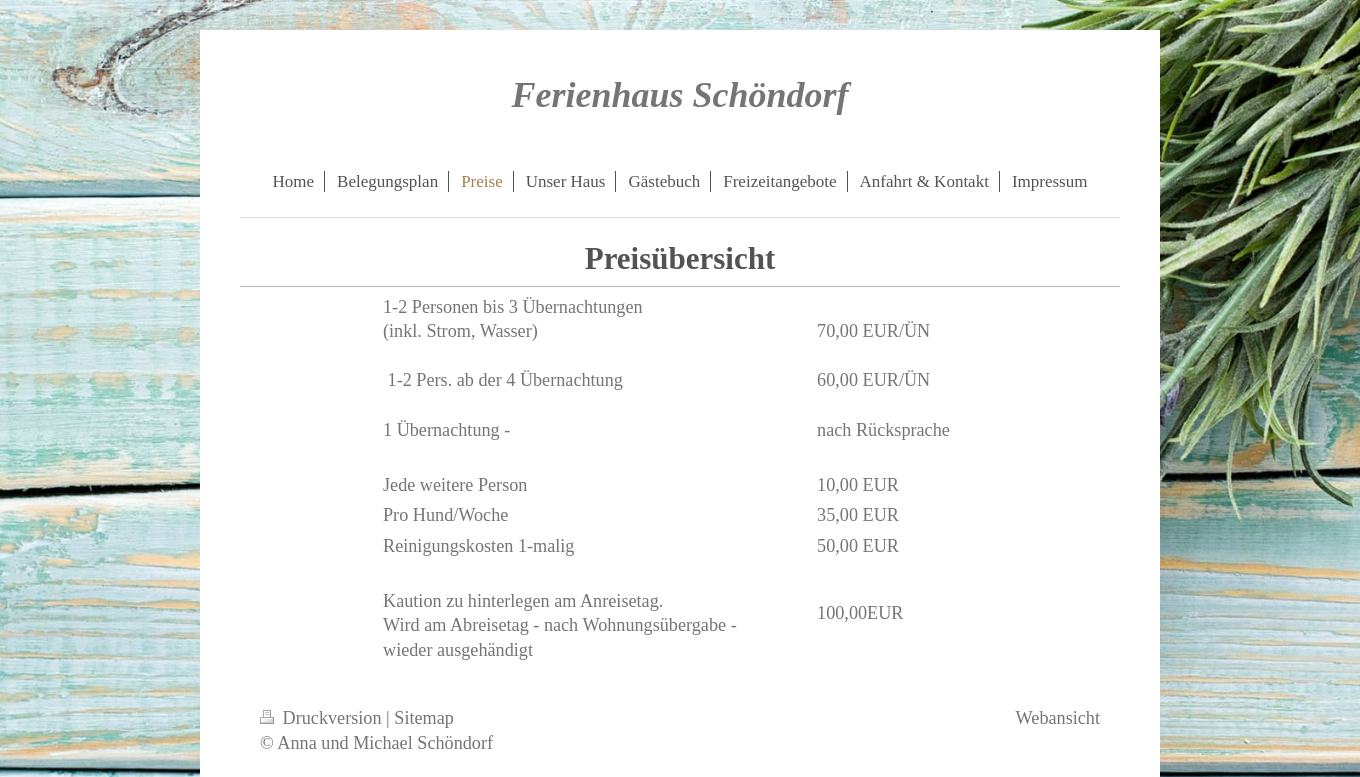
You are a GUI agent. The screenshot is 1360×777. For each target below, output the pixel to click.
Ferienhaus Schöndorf (679, 95)
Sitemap (424, 718)
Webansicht (1058, 718)
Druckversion (323, 718)
